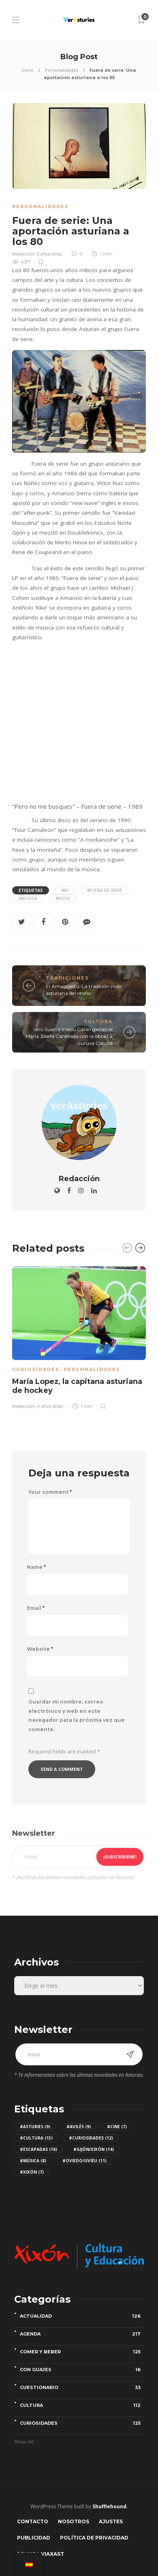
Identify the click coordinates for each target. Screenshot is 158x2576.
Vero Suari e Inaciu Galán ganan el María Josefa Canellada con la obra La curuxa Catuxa (69, 1036)
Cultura (98, 1021)
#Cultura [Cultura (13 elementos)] (36, 2138)
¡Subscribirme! (120, 1857)
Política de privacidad (94, 2538)
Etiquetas (31, 890)
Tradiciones (67, 978)
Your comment (50, 1492)
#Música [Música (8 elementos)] (33, 2160)
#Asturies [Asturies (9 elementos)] (35, 2126)
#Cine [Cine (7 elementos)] (117, 2126)
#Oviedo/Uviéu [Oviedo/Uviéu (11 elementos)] (84, 2160)
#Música (28, 898)
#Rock (63, 898)
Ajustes (111, 2521)
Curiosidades (36, 1369)
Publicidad (33, 2538)
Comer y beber (82, 2352)
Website (40, 1649)
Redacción (23, 254)
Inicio (28, 70)
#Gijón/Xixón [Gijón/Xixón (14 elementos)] (93, 2149)
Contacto (32, 2521)
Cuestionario (82, 2387)
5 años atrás (49, 254)
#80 (64, 890)
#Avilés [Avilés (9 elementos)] (78, 2126)
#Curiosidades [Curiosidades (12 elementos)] (91, 2138)
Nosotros (73, 2521)
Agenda (82, 2334)
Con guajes (82, 2369)
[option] (79, 1336)
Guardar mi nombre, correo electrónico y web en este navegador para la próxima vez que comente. (76, 1715)
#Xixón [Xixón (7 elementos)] (32, 2172)
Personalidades (61, 70)
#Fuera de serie (104, 890)
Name (36, 1567)
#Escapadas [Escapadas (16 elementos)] (38, 2149)
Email (36, 1608)
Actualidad (82, 2316)
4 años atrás (50, 1406)
